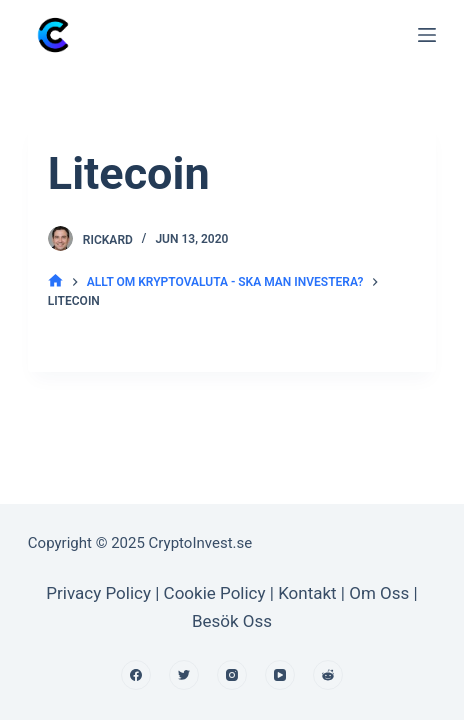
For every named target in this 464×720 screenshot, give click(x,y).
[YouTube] (280, 675)
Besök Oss (232, 621)
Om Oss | (383, 593)
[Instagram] (232, 675)
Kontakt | (313, 593)
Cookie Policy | (221, 593)
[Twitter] (184, 675)
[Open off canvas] (427, 35)
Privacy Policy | (102, 593)
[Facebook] (136, 675)
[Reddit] (328, 675)
